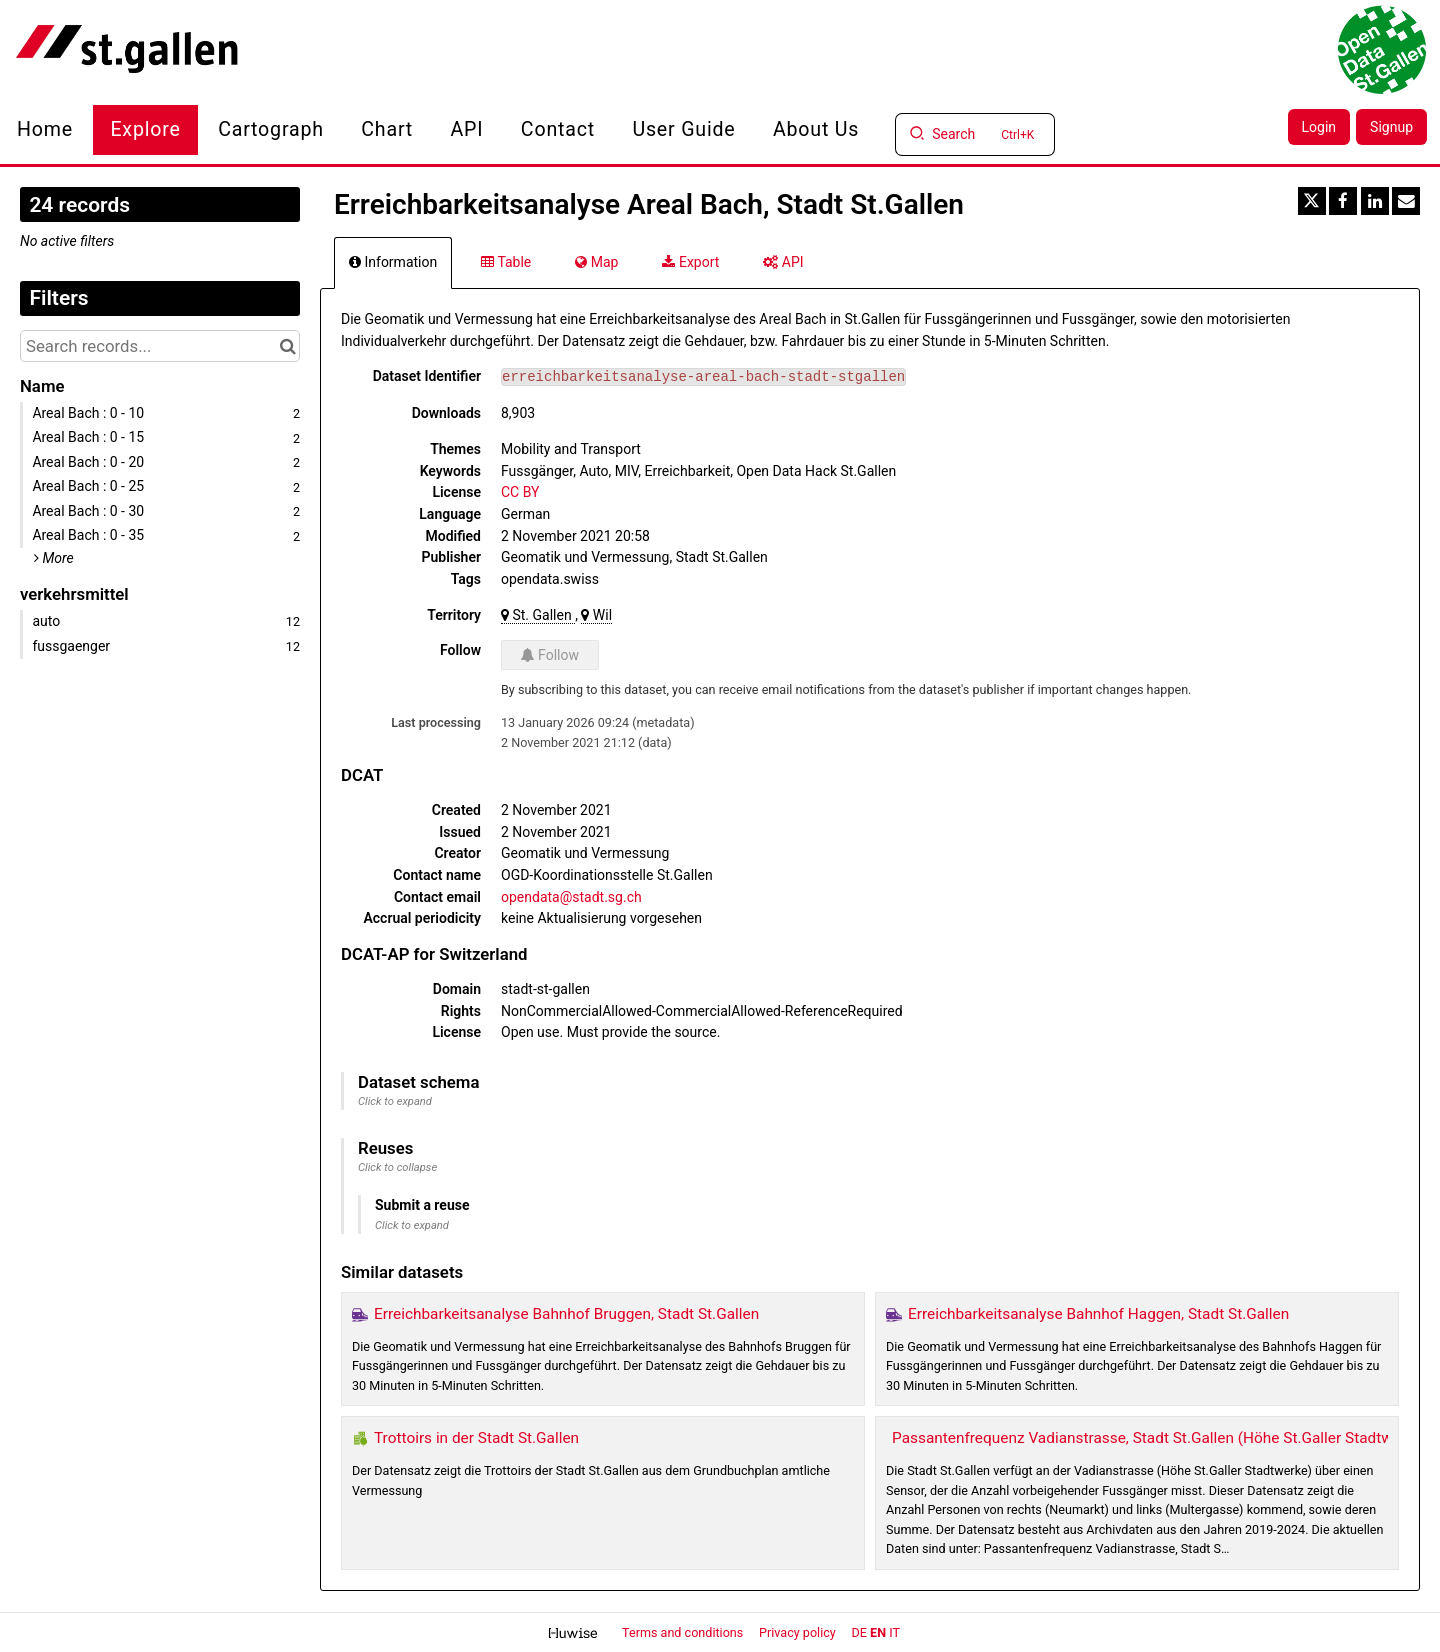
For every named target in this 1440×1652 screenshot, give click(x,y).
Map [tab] (596, 262)
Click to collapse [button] (397, 1167)
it (894, 1632)
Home (45, 129)
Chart (387, 129)
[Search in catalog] (287, 346)
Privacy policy (799, 1632)
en (878, 1632)
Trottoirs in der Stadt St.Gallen (476, 1438)
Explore (145, 129)
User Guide (683, 129)
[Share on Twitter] (1312, 201)
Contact (558, 129)
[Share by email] (1406, 201)
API (467, 129)
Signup (1391, 127)
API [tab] (783, 262)
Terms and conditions (684, 1632)
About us (816, 129)
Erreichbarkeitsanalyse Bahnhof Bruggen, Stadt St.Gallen (566, 1314)
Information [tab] (393, 262)
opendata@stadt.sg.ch (571, 897)
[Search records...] (160, 346)
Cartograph (271, 129)
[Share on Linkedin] (1375, 201)
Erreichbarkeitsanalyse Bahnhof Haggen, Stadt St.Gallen (1098, 1314)
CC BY (520, 492)
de (859, 1632)
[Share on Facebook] (1343, 201)
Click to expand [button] (395, 1101)
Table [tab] (506, 262)
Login (1319, 127)
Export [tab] (690, 262)
